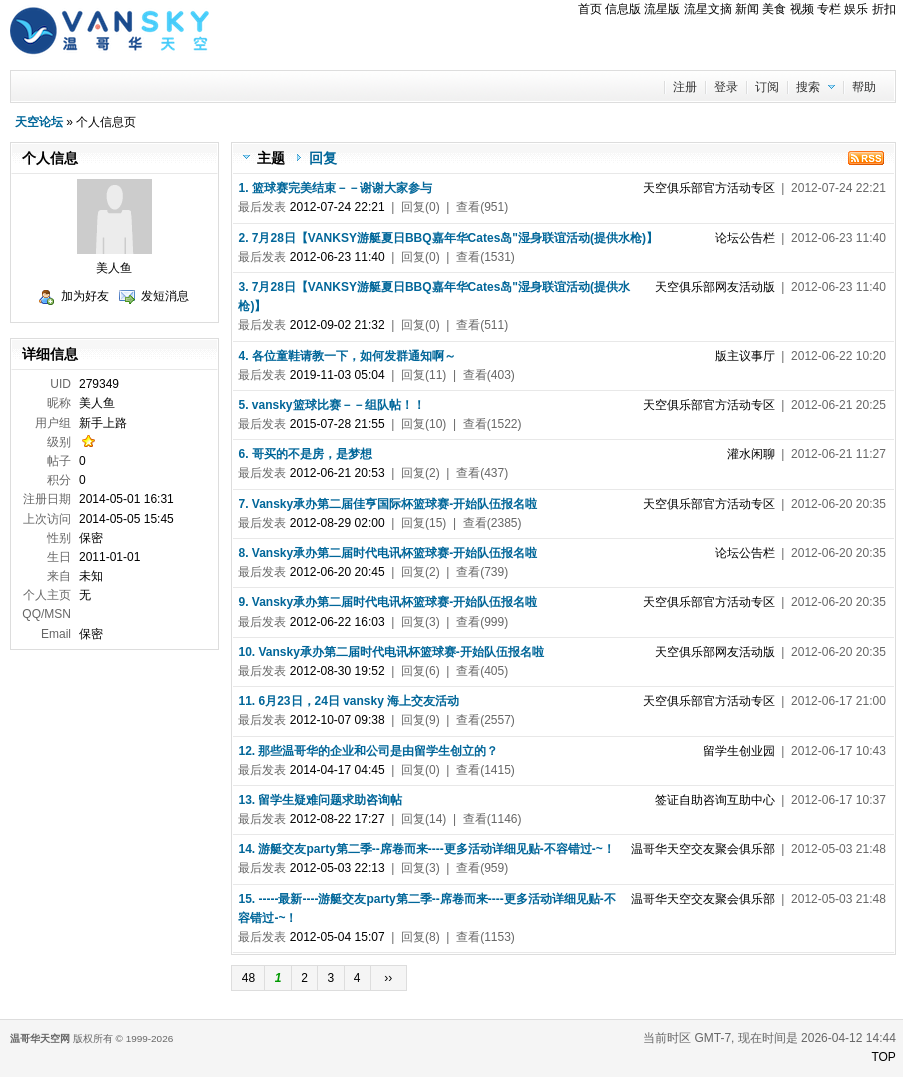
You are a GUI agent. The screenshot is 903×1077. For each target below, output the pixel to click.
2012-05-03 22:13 (337, 868)
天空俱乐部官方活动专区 (709, 188)
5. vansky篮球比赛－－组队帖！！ (331, 405)
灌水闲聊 (751, 454)
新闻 (747, 9)
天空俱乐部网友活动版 (715, 287)
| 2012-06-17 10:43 (794, 751)
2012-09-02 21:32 (337, 325)
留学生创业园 (739, 751)
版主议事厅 (745, 356)
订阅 (767, 87)
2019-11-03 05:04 (337, 375)
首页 (590, 9)
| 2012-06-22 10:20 (800, 356)
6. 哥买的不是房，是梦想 (304, 454)
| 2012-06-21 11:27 (806, 454)
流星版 (662, 9)
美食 (774, 9)
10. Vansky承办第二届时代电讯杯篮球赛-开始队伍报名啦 (390, 652)
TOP (883, 1057)
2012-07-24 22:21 (337, 207)
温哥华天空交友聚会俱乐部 (703, 849)
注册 (685, 87)
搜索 (808, 87)
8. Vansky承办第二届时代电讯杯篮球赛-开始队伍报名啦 (387, 553)
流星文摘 (708, 9)
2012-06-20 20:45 (337, 572)
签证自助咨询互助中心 (715, 800)
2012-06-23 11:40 (337, 257)
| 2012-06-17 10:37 (770, 800)
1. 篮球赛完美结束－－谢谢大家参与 (334, 188)
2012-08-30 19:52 (337, 671)
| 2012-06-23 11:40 (800, 238)
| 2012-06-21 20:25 (764, 405)
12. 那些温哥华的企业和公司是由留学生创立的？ (368, 751)
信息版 (623, 9)
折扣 (884, 9)
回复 (323, 158)
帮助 (864, 87)
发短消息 (165, 296)
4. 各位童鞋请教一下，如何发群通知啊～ (346, 356)
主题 (271, 158)
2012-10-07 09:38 (337, 720)
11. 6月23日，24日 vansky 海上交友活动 (348, 701)
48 (248, 978)
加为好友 (85, 296)
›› (388, 978)
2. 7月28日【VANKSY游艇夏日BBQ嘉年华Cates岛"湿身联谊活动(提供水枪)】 (448, 238)
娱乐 (856, 9)
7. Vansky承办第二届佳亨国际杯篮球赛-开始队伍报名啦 (387, 504)
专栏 (829, 9)
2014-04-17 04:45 (337, 770)
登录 (726, 87)
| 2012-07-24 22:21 (764, 188)
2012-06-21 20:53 (337, 473)
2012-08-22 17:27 (337, 819)
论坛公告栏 (745, 238)
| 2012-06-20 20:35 (764, 504)
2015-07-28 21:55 (337, 424)
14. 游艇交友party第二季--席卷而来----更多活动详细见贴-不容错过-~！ (426, 849)
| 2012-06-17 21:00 (764, 701)
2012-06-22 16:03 (337, 622)
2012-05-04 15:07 (337, 937)
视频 (802, 9)
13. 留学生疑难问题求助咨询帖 (320, 800)
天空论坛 (39, 122)
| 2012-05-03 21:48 (758, 849)
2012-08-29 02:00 (337, 523)
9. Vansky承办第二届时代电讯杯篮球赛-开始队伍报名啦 (387, 602)
